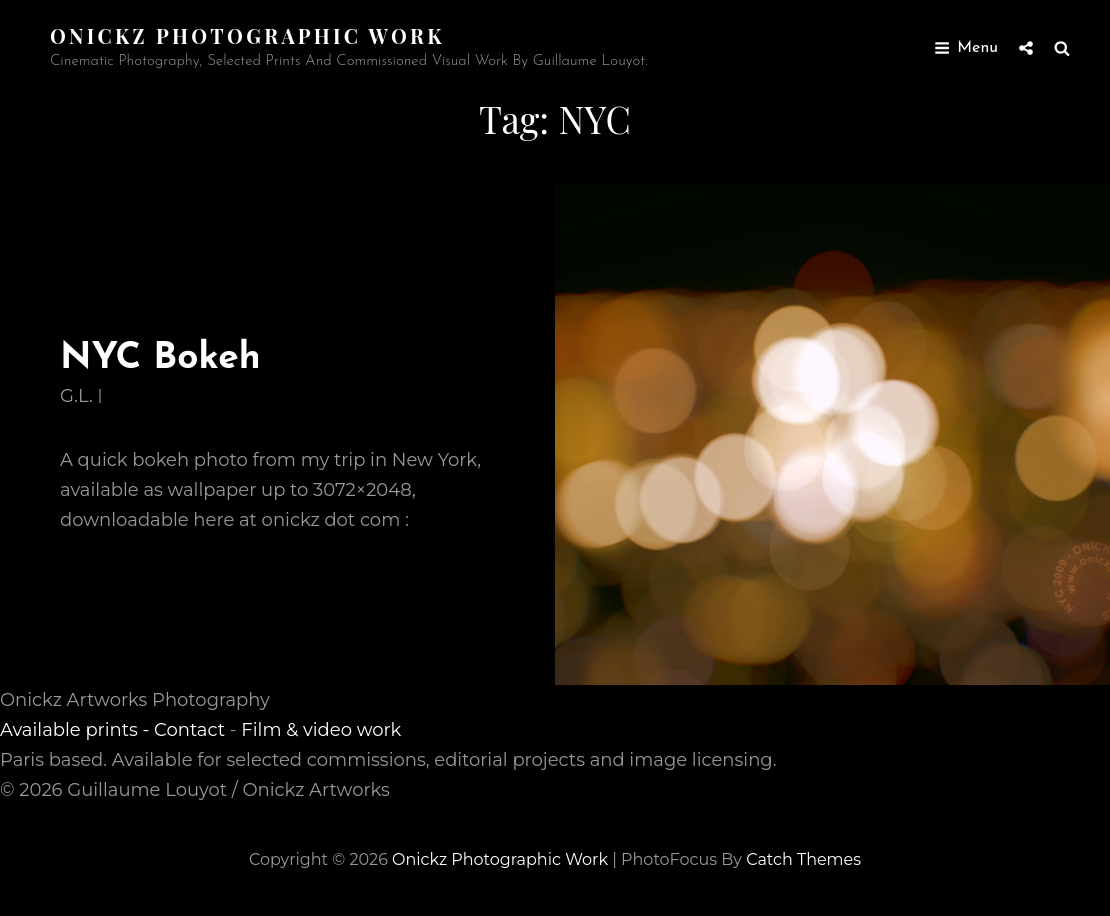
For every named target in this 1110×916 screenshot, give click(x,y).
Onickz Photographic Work (247, 35)
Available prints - (77, 730)
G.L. (76, 396)
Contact (189, 730)
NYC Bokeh (160, 358)
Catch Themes (803, 859)
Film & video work (321, 730)
